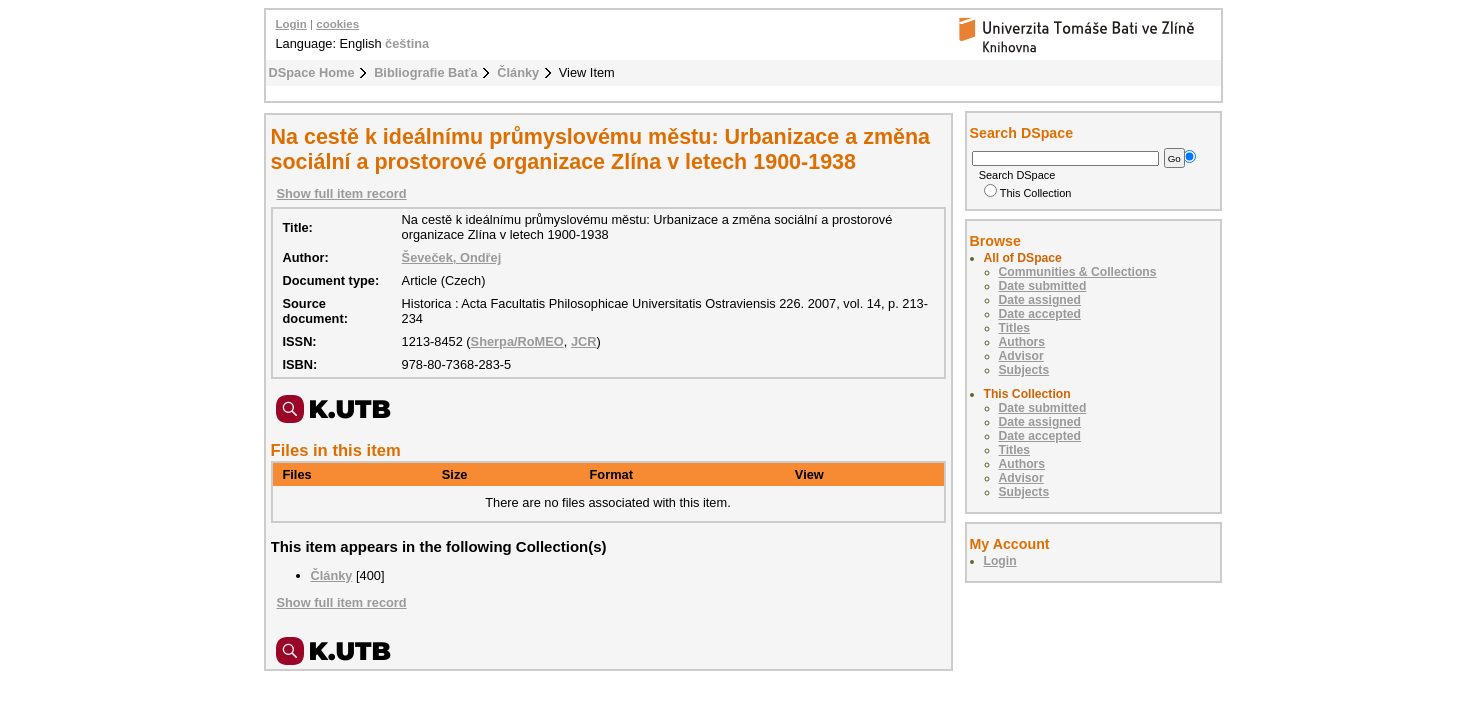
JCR (584, 341)
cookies (337, 24)
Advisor (1021, 356)
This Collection (1028, 193)
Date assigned (1040, 300)
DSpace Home (312, 72)
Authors (1022, 342)
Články (518, 72)
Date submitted (1043, 286)
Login (291, 24)
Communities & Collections (1078, 272)
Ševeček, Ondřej (452, 257)
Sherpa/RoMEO (517, 341)
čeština (407, 43)
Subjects (1024, 370)
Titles (1015, 328)
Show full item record (342, 193)
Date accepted (1040, 314)
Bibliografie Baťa (426, 72)
